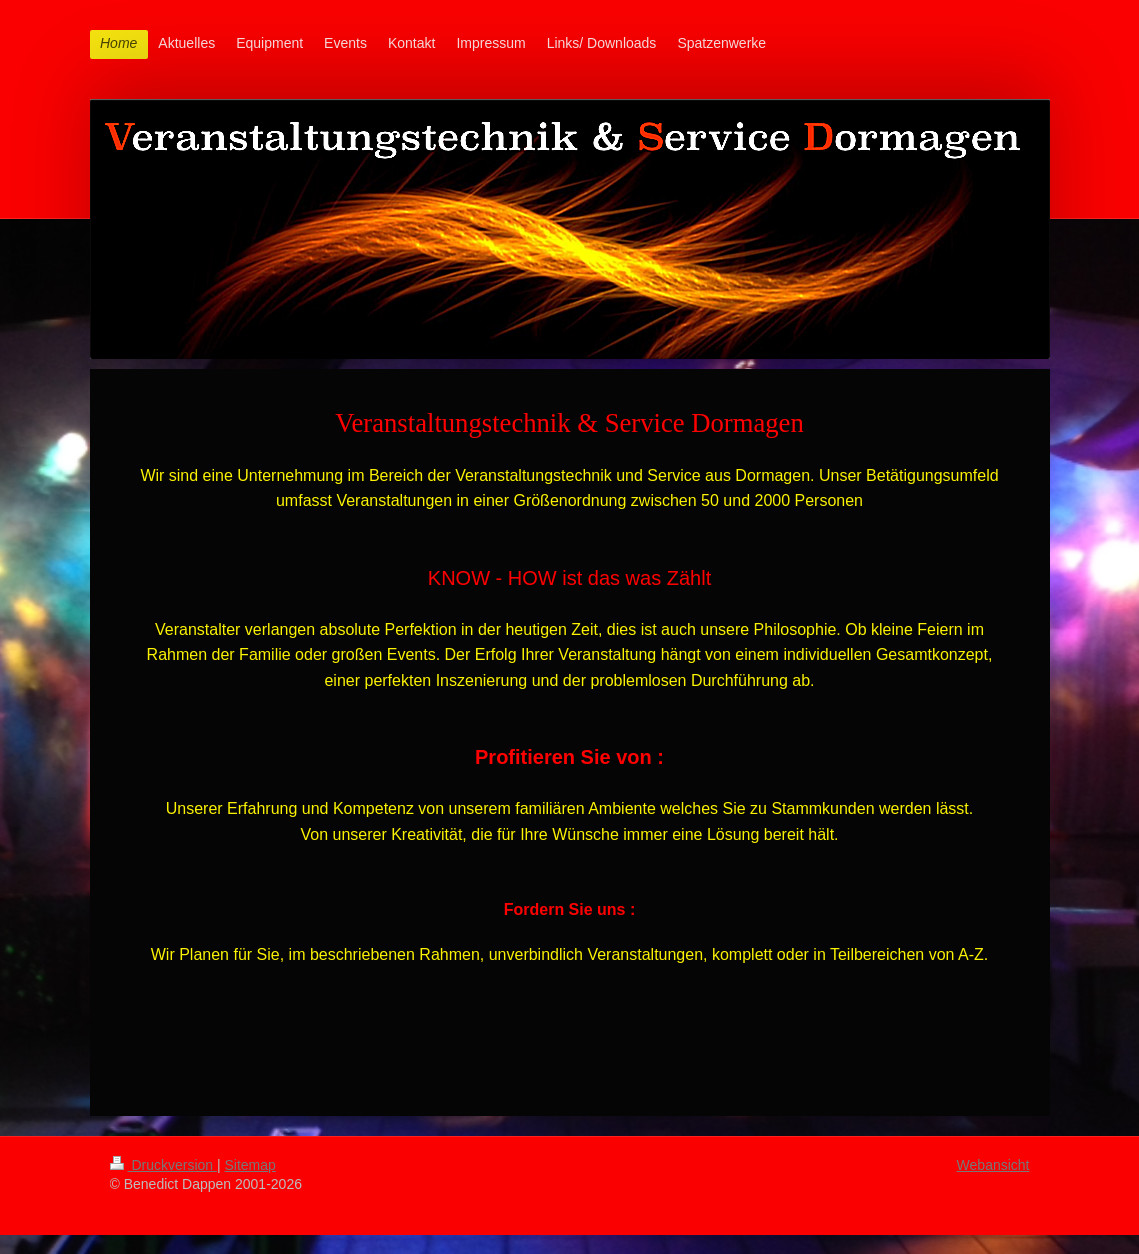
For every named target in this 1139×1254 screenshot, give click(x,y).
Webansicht (993, 1165)
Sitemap (250, 1165)
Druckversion (163, 1165)
